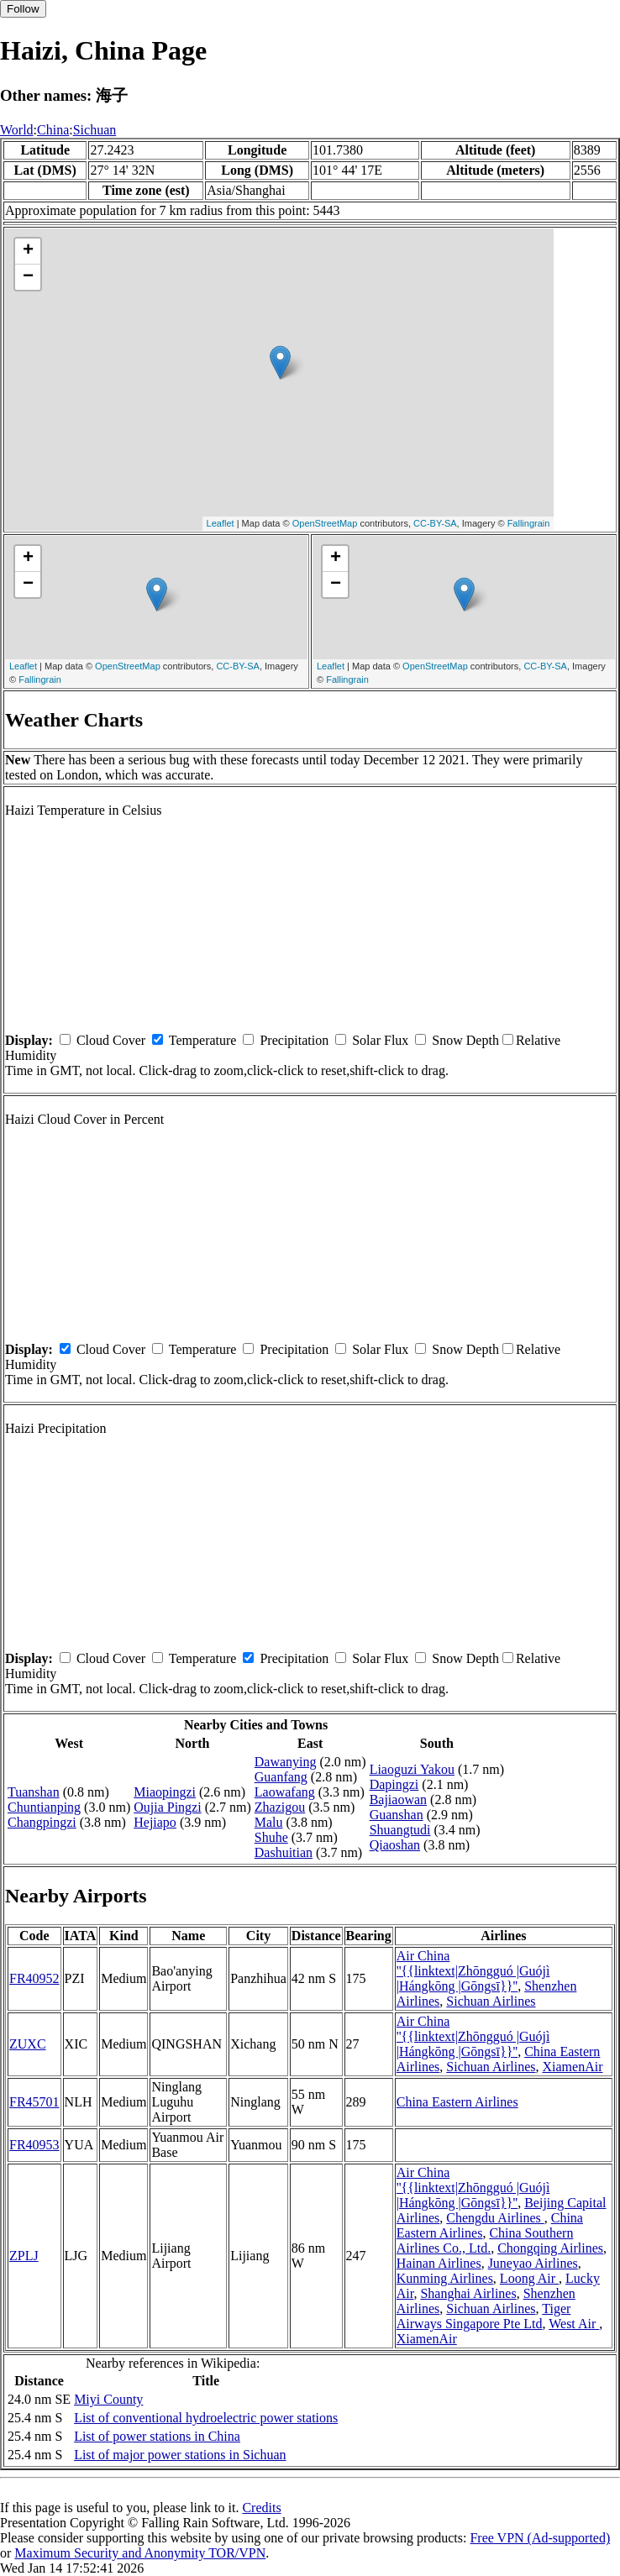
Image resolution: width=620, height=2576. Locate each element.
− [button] (28, 277)
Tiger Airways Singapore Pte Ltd (484, 2316)
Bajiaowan (398, 1799)
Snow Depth (465, 1040)
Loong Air (529, 2278)
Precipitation (294, 1040)
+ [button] (28, 251)
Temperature (203, 1040)
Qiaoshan (395, 1845)
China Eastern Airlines (457, 2102)
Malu (269, 1822)
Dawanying (286, 1762)
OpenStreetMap (325, 523)
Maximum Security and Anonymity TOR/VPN (139, 2553)
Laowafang (285, 1792)
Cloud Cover (110, 1040)
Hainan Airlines (439, 2263)
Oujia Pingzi (167, 1807)
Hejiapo (155, 1822)
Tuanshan (34, 1792)
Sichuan (95, 130)
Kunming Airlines (445, 2278)
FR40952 (34, 1978)
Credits (261, 2507)
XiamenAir (573, 2066)
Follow (23, 9)
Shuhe (271, 1837)
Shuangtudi (400, 1830)
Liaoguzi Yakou (412, 1769)
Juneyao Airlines (533, 2263)
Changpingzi (42, 1822)
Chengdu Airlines (495, 2218)
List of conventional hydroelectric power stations (206, 2418)
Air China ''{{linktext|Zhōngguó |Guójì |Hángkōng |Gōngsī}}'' (473, 1971)
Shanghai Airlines (468, 2293)
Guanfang (281, 1777)
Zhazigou (280, 1807)
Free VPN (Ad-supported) (540, 2538)
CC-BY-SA (435, 523)
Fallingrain (528, 523)
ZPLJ (24, 2255)
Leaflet (220, 523)
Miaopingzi (165, 1792)
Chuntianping (44, 1807)
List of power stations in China (157, 2436)
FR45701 (34, 2102)
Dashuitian (284, 1852)
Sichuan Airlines (490, 2001)
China (53, 130)
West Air (574, 2323)
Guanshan (396, 1814)
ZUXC (27, 2044)
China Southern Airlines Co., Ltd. (485, 2240)
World (17, 130)
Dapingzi (394, 1784)
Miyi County (108, 2399)
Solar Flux (380, 1040)
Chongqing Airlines (550, 2248)
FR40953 (34, 2145)
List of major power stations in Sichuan (180, 2454)
